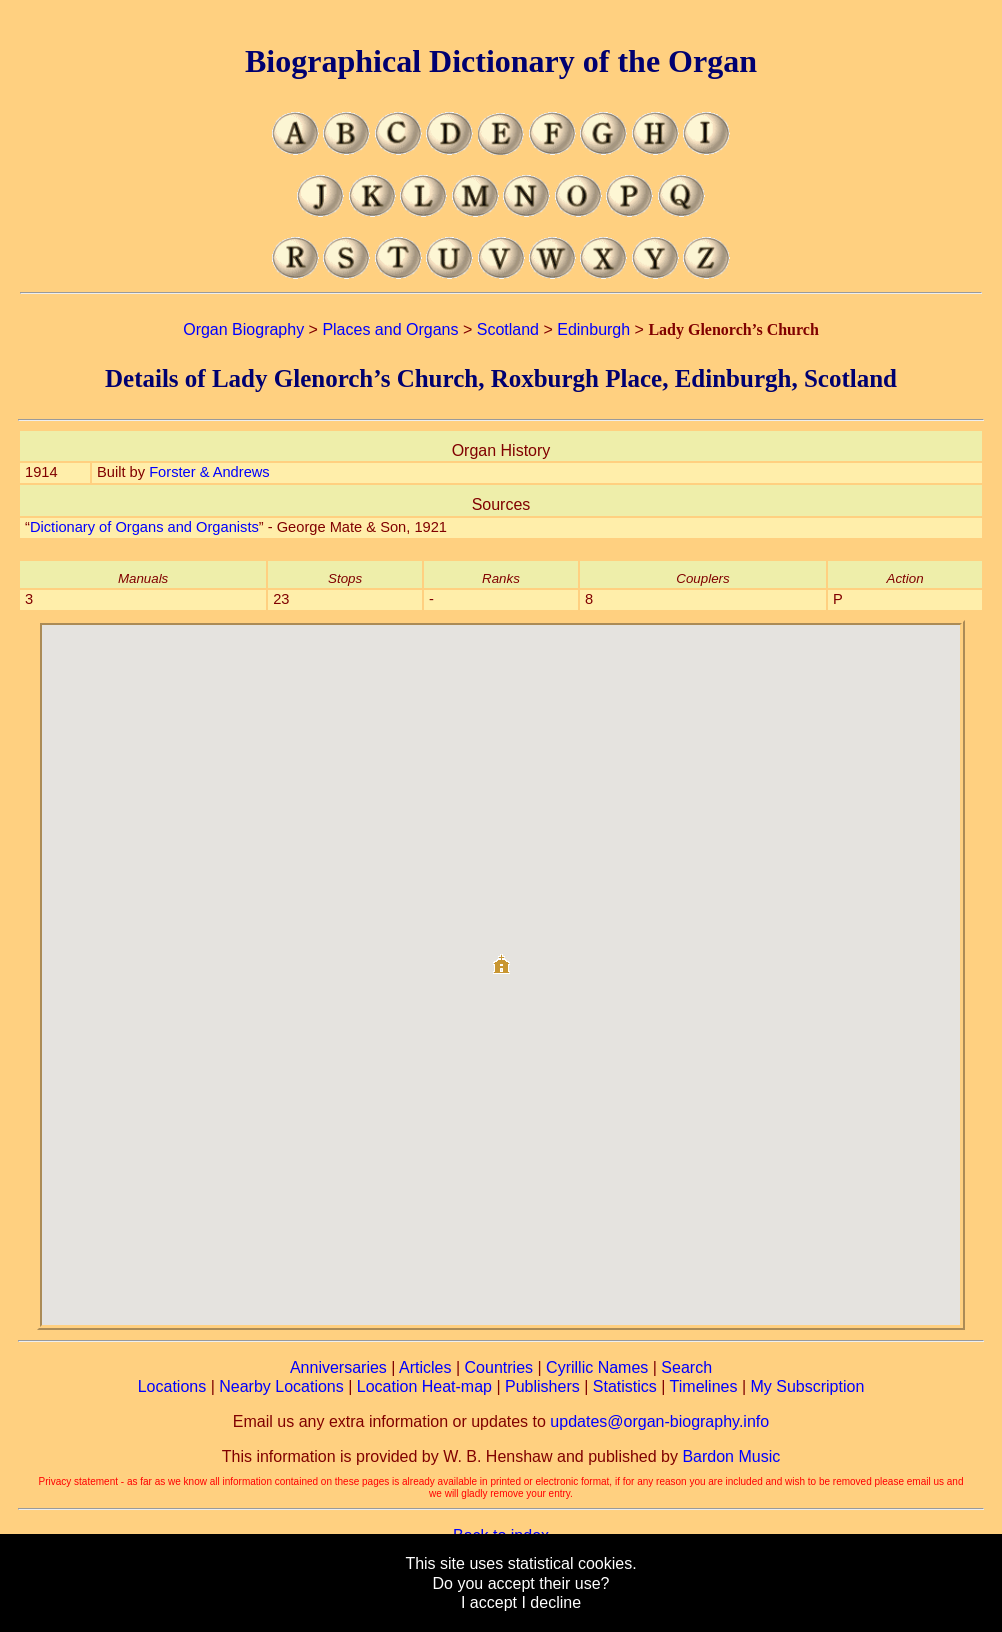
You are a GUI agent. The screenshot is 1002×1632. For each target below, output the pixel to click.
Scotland (508, 329)
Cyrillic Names (597, 1367)
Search (686, 1367)
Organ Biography (243, 329)
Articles (425, 1367)
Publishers (542, 1386)
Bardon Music (731, 1456)
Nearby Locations (281, 1386)
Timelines (704, 1386)
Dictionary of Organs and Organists (144, 527)
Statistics (625, 1386)
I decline (551, 1602)
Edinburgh (593, 329)
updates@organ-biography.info (659, 1421)
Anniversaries (338, 1367)
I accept (489, 1602)
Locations (172, 1386)
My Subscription (807, 1386)
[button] (501, 956)
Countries (499, 1367)
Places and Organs (390, 329)
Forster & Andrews (209, 472)
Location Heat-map (424, 1386)
